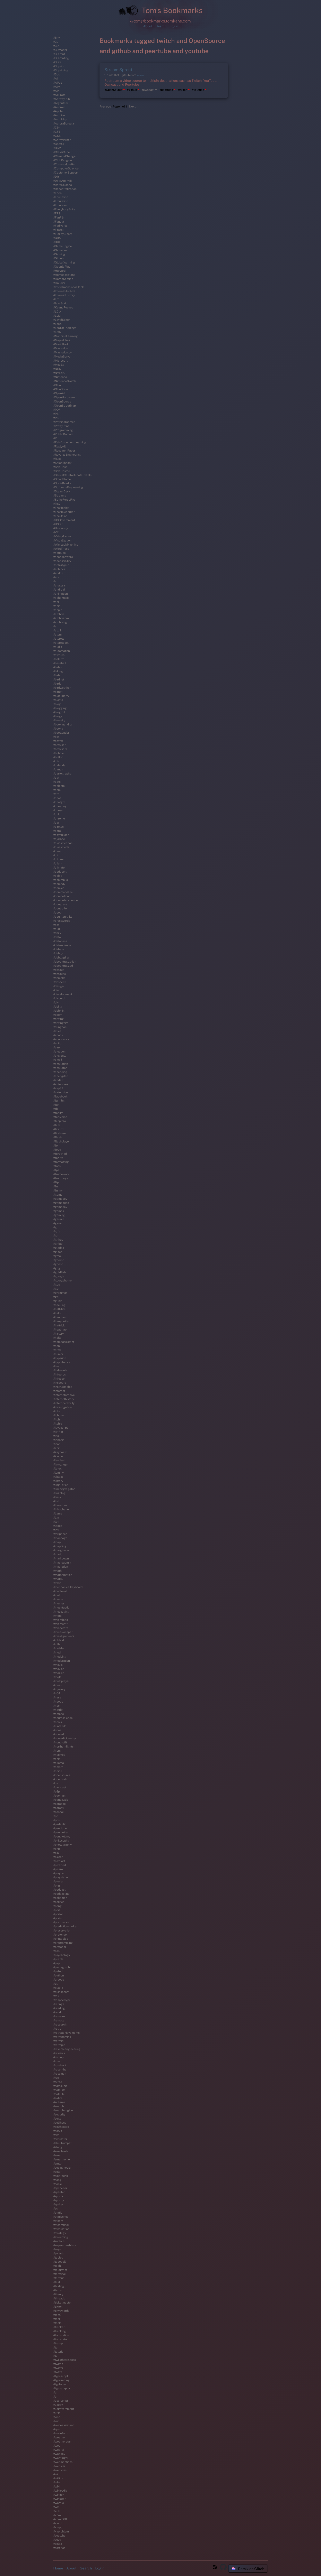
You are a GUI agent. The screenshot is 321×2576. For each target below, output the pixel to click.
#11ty (56, 37)
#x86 (56, 2511)
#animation (60, 593)
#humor (58, 1354)
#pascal (58, 1812)
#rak (56, 1996)
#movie (58, 1664)
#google (58, 1276)
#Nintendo (60, 377)
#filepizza (59, 1121)
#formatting (61, 1162)
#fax (56, 1104)
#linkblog (59, 1493)
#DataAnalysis (62, 180)
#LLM (57, 315)
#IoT (56, 299)
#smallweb (60, 2151)
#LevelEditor (61, 319)
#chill (56, 814)
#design (58, 986)
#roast (57, 2061)
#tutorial (58, 2351)
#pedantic (59, 1824)
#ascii (57, 630)
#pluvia (58, 1881)
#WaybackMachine (65, 544)
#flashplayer (61, 1141)
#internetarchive (64, 1395)
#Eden (57, 193)
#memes (58, 1603)
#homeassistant (63, 1341)
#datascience (62, 945)
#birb (56, 675)
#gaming (59, 1215)
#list (56, 1501)
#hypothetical (62, 1362)
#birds (57, 683)
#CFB (56, 131)
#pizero (58, 1869)
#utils (56, 2413)
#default (58, 969)
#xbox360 (60, 2519)
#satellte (59, 2094)
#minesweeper (62, 1632)
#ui (55, 2392)
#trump (58, 2343)
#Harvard (59, 270)
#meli (56, 1595)
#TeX (56, 503)
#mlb (56, 1644)
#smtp (57, 2163)
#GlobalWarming (64, 262)
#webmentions (62, 2462)
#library (58, 1480)
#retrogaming (62, 2036)
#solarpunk (60, 2175)
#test (56, 2282)
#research (60, 2024)
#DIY (56, 176)
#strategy (59, 2233)
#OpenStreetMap (64, 405)
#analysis (59, 585)
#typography (61, 2388)
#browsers (60, 749)
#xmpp (57, 2527)
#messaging (61, 1611)
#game (57, 1194)
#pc (55, 1816)
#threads (59, 2298)
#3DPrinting (61, 58)
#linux (57, 1497)
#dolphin (58, 1010)
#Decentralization (65, 189)
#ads (56, 577)
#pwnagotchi (61, 1967)
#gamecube (61, 1202)
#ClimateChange (64, 156)
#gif (56, 1227)
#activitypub (61, 565)
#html (57, 1350)
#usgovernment (63, 2408)
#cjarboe (59, 839)
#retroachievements (66, 2032)
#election (59, 1051)
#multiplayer (61, 1681)
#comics (58, 888)
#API (56, 90)
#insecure (59, 1382)
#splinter (59, 2192)
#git (55, 1235)
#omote (58, 1767)
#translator (60, 2339)
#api (56, 601)
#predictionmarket (65, 1926)
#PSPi (57, 417)
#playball (59, 1873)
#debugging (61, 957)
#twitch (58, 2363)
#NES (57, 368)
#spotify (58, 2200)
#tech (57, 2265)
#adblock (59, 569)
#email (57, 1059)
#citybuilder (61, 834)
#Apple (58, 111)
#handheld (60, 1317)
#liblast (58, 1476)
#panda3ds (60, 1799)
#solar (57, 2171)
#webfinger (60, 2457)
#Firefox (58, 229)
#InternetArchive (64, 291)
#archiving (60, 622)
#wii (55, 2474)
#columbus (60, 879)
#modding (59, 1656)
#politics (58, 1901)
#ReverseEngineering (67, 454)
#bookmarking (62, 724)
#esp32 (58, 1088)
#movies (58, 1668)
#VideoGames (62, 536)
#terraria (58, 2278)
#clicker (58, 859)
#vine (56, 2417)
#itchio (57, 1423)
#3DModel (60, 50)
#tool (56, 2318)
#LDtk (57, 311)
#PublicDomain (63, 434)
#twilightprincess (64, 2359)
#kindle (58, 1456)
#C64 (57, 127)
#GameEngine (62, 246)
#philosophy (61, 1840)
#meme (58, 1599)
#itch (56, 1419)
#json (56, 1444)
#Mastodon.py (62, 352)
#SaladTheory (62, 462)
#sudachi (59, 2241)
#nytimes (59, 1754)
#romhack (60, 2065)
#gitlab (57, 1243)
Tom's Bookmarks (161, 11)
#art (56, 626)
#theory (58, 2294)
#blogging (60, 708)
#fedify (58, 1112)
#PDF (56, 409)
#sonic (57, 2184)
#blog (57, 704)
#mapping (59, 1546)
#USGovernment (64, 520)
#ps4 (56, 1951)
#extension (60, 1092)
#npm (57, 1750)
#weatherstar (62, 2441)
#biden (57, 667)
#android (59, 589)
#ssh (56, 2208)
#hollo (57, 1337)
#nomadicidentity (64, 1738)
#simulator (60, 2139)
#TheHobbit (61, 507)
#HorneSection (63, 278)
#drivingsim (60, 1023)
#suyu (57, 2249)
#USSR (57, 524)
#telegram (60, 2269)
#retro (57, 2028)
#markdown (61, 1558)
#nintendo (59, 1726)
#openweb (60, 1779)
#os (55, 1783)
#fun (56, 1186)
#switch (58, 2253)
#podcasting (61, 1893)
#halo (57, 1313)
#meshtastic (61, 1607)
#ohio (56, 1758)
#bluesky (59, 720)
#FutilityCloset (62, 233)
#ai (55, 581)
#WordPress (61, 548)
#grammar (60, 1292)
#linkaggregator (64, 1489)
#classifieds (61, 847)
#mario (57, 1554)
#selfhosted (61, 2126)
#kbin (56, 1448)
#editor (57, 1043)
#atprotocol (61, 642)
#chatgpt (59, 802)
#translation (61, 2335)
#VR (56, 532)
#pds (56, 1820)
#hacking (59, 1305)
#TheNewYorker (64, 511)
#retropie (59, 2045)
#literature (60, 1505)
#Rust (57, 458)
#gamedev (60, 1206)
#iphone (58, 1415)
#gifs (56, 1231)
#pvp (56, 1963)
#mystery (59, 1689)
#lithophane (61, 1509)
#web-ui (58, 2449)
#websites (60, 2470)
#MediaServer (62, 356)
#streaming (60, 2237)
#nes (56, 1705)
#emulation (60, 1063)
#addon (58, 573)
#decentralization (64, 961)
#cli (55, 855)
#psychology (61, 1955)
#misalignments (63, 1636)
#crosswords (61, 920)
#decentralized (63, 965)
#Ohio (57, 385)
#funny (57, 1190)
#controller (60, 908)
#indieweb (60, 1370)
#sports (58, 2196)
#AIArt (57, 82)
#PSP (56, 413)
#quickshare (61, 1991)
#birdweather (62, 687)
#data (57, 937)
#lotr (56, 1529)
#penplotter (60, 1832)
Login (174, 26)
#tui (55, 2347)
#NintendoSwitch (64, 381)
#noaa (57, 1730)
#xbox (57, 2515)
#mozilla (58, 1673)
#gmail (57, 1256)
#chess (58, 810)
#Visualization (62, 540)
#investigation (62, 1407)
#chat (57, 798)
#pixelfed (59, 1865)
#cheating (60, 806)
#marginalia (61, 1550)
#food (57, 1149)
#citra (57, 830)
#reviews (59, 2053)
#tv (55, 2355)
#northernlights (63, 1746)
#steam (58, 2220)
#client (57, 863)
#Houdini (59, 283)
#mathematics (62, 1574)
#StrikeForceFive (64, 499)
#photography (62, 1844)
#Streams (59, 495)
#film (56, 1125)
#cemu (57, 789)
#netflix (58, 1709)
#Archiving (60, 119)
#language (60, 1464)
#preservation (62, 1930)
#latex (57, 1468)
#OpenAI (59, 393)
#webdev (59, 2453)
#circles (58, 826)
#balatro (58, 659)
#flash (57, 1137)
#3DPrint (59, 54)
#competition (61, 896)
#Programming (63, 430)
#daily (57, 933)
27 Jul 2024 (112, 75)
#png (56, 1885)
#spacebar (60, 2188)
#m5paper (60, 1534)
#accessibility (62, 561)
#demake (59, 978)
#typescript (60, 2376)
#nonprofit (60, 1742)
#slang (57, 2147)
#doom (57, 1014)
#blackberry (61, 695)
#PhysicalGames (64, 422)
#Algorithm (60, 103)
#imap (57, 1366)
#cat (56, 777)
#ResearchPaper (64, 450)
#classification (62, 843)
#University (60, 528)
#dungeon (60, 1027)
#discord (58, 998)
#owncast (147, 89)
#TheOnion (60, 516)
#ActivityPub (61, 99)
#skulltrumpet (62, 2143)
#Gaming (59, 254)
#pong (57, 1906)
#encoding (60, 1072)
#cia (56, 822)
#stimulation (61, 2229)
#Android (59, 107)
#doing (57, 1006)
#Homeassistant (64, 274)
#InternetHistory (64, 295)
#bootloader (61, 732)
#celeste (59, 785)
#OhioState (60, 389)
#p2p (56, 1791)
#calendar (60, 765)
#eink (56, 1047)
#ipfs (56, 1411)
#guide (57, 1301)
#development (62, 994)
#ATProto (59, 94)
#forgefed (60, 1153)
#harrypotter (61, 1321)
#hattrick (59, 1325)
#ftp (56, 1182)
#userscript (60, 2400)
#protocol (59, 1946)
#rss (56, 2077)
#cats (57, 781)
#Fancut (58, 221)
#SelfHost (60, 467)
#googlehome (62, 1280)
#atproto (58, 638)
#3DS (57, 62)
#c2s (56, 761)
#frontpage (60, 1178)
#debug (58, 953)
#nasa (57, 1697)
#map (57, 1542)
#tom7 (57, 2314)
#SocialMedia (62, 483)
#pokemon (60, 1897)
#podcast (59, 1889)
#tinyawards (61, 2310)
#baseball (59, 663)
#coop (57, 912)
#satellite (59, 2090)
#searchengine (63, 2110)
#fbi (55, 1108)
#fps (56, 1170)
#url (55, 2396)
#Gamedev (60, 250)
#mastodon (60, 1566)
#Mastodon (60, 348)
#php (56, 1848)
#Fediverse (60, 225)
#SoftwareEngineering (68, 487)
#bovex (58, 740)
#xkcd (57, 2523)
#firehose (59, 1133)
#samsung (60, 2085)
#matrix (58, 1579)
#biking (58, 671)
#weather (59, 2437)
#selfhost (59, 2122)
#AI (55, 78)
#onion (57, 1771)
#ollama (58, 1762)
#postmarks (61, 1922)
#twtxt (57, 2372)
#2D (56, 41)
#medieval (60, 1591)
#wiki (56, 2486)
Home (58, 2568)
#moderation (61, 1660)
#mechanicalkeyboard (68, 1587)
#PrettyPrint (61, 426)
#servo (57, 2130)
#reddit (57, 2012)
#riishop (58, 2057)
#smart (57, 2155)
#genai (57, 1223)
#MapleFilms (61, 340)
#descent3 (60, 982)
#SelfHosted (61, 471)
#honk (57, 1345)
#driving (58, 1018)
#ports (57, 1918)
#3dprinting (60, 70)
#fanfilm (58, 1100)
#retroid (58, 2040)
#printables (60, 1938)
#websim (59, 2466)
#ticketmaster (62, 2302)
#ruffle (57, 2081)
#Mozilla (58, 364)
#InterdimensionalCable (69, 287)
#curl (56, 928)
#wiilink (58, 2478)
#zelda (57, 2543)
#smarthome (61, 2159)
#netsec (58, 1713)
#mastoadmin (62, 1562)
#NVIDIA (59, 372)
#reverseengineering (66, 2049)
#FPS (56, 213)
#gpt (56, 1288)
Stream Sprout (118, 69)
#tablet (58, 2257)
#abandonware (63, 556)
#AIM (56, 86)
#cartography (62, 773)
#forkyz (58, 1157)
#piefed (58, 1857)
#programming (63, 1942)
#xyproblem (61, 2531)
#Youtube (59, 552)
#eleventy (59, 1055)
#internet (59, 1390)
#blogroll (59, 712)
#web (56, 2445)
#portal (58, 1914)
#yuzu (57, 2539)
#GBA (57, 238)
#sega (57, 2118)
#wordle (58, 2502)
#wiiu (56, 2482)
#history (58, 1333)
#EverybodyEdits (64, 209)
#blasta (58, 700)
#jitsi (56, 1435)
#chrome (59, 818)
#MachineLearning (65, 336)
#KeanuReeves (63, 307)
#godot (58, 1264)
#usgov (58, 2404)
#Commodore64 (64, 164)
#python (58, 1975)
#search (58, 2106)
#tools (57, 2323)
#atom (57, 634)
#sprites (58, 2204)
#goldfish (59, 1272)
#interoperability (64, 1403)
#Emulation (60, 201)
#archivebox (61, 618)
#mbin (57, 1583)
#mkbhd (58, 1640)
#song (57, 2179)
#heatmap (60, 1329)
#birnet (57, 691)
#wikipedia (60, 2490)
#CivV (57, 148)
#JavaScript (60, 303)
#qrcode (58, 1979)
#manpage (60, 1538)
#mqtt (57, 1677)
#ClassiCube (61, 152)
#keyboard (60, 1452)
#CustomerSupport (65, 172)
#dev (56, 990)
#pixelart (59, 1861)
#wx (56, 2507)
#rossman (59, 2073)
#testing (58, 2286)
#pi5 (56, 1852)
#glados (58, 1247)
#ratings (58, 2004)
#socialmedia (62, 2167)
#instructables (62, 1386)
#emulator (60, 1067)
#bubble (58, 753)
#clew (57, 851)
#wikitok (58, 2494)
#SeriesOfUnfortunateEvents (72, 475)
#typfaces (60, 2384)
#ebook (58, 1035)
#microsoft (60, 1623)
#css (56, 924)
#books (58, 728)
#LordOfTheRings (64, 328)
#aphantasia (61, 597)
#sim (56, 2135)
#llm (56, 1517)
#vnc (56, 2421)
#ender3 (58, 1080)
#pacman (59, 1795)
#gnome (58, 1260)
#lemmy (58, 1472)
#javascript (60, 1427)
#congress (60, 904)
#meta (57, 1615)
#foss (57, 1166)
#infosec (59, 1378)
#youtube (59, 2535)
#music (58, 1685)
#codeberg (60, 871)
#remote (58, 2020)
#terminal (59, 2274)
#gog (56, 1268)
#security (59, 2114)
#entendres (60, 1084)
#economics (61, 1039)
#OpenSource (62, 401)
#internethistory (63, 1399)
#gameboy (60, 1198)
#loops (57, 1525)
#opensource (61, 1775)
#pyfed (57, 1971)
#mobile (58, 1648)
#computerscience (65, 900)
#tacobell (59, 2261)
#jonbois (58, 1440)
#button (58, 757)
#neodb (58, 1701)
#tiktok (57, 2306)
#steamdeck (61, 2224)
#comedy (59, 884)
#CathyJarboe (62, 139)
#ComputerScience (66, 168)
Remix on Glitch (248, 2569)
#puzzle (58, 1959)
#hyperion (59, 1358)
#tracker (58, 2327)
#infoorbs (59, 1374)
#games (58, 1211)
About (147, 26)
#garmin (58, 1219)
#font (56, 1145)
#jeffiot (58, 1431)
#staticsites (60, 2216)
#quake (58, 1987)
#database (60, 941)
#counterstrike (62, 916)
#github (58, 1239)
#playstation (61, 1877)
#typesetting (61, 2380)
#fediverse (60, 1117)
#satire (57, 2098)
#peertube (60, 1828)
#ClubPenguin (62, 160)
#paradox (59, 1803)
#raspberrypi (61, 2000)
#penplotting (61, 1836)
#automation (61, 650)
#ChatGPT (60, 144)
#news (57, 1722)
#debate (58, 949)
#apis (56, 606)
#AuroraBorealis (64, 123)
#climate (59, 867)
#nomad (58, 1734)
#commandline (63, 892)
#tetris (57, 2290)
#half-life (59, 1309)
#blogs (57, 716)
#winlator (59, 2498)
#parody (58, 1807)
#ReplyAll (59, 446)
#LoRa (57, 323)
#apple (57, 610)
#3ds (56, 74)
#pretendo (60, 1934)
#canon (58, 769)
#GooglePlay (61, 266)
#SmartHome (62, 479)
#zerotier (59, 2547)
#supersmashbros (65, 2245)
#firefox (58, 1129)
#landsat (59, 1460)
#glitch (57, 1251)
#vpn (56, 2429)
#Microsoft (60, 360)
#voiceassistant (63, 2425)
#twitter (58, 2368)
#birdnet (58, 679)
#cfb (56, 794)
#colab (57, 875)
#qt (55, 1983)
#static (57, 2212)
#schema (59, 2102)
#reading (59, 2008)
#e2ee (57, 1031)
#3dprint (58, 66)
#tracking (59, 2331)
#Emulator (60, 205)
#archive (58, 614)
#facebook (60, 1096)
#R (55, 438)
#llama (57, 1513)
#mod (57, 1652)
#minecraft (60, 1628)
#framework (61, 1174)
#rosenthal (60, 2069)
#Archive (59, 115)
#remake (59, 2016)
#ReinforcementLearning (69, 442)
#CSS (57, 135)
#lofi (56, 1521)
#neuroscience (63, 1718)
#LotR (57, 332)
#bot (56, 736)
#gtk (56, 1296)
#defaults (59, 973)
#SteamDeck (61, 491)
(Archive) (140, 75)
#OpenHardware (64, 397)
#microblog (60, 1619)
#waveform (60, 2433)
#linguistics (60, 1484)
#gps (56, 1284)
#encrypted (60, 1076)
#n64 (56, 1693)
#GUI (56, 242)
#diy (56, 1002)
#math (57, 1570)
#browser (59, 745)
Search (161, 26)
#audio (57, 646)
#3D (56, 45)
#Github (58, 258)
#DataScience (62, 184)
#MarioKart (60, 344)
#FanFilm (59, 217)
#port (56, 1910)
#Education (60, 197)
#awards (58, 655)
